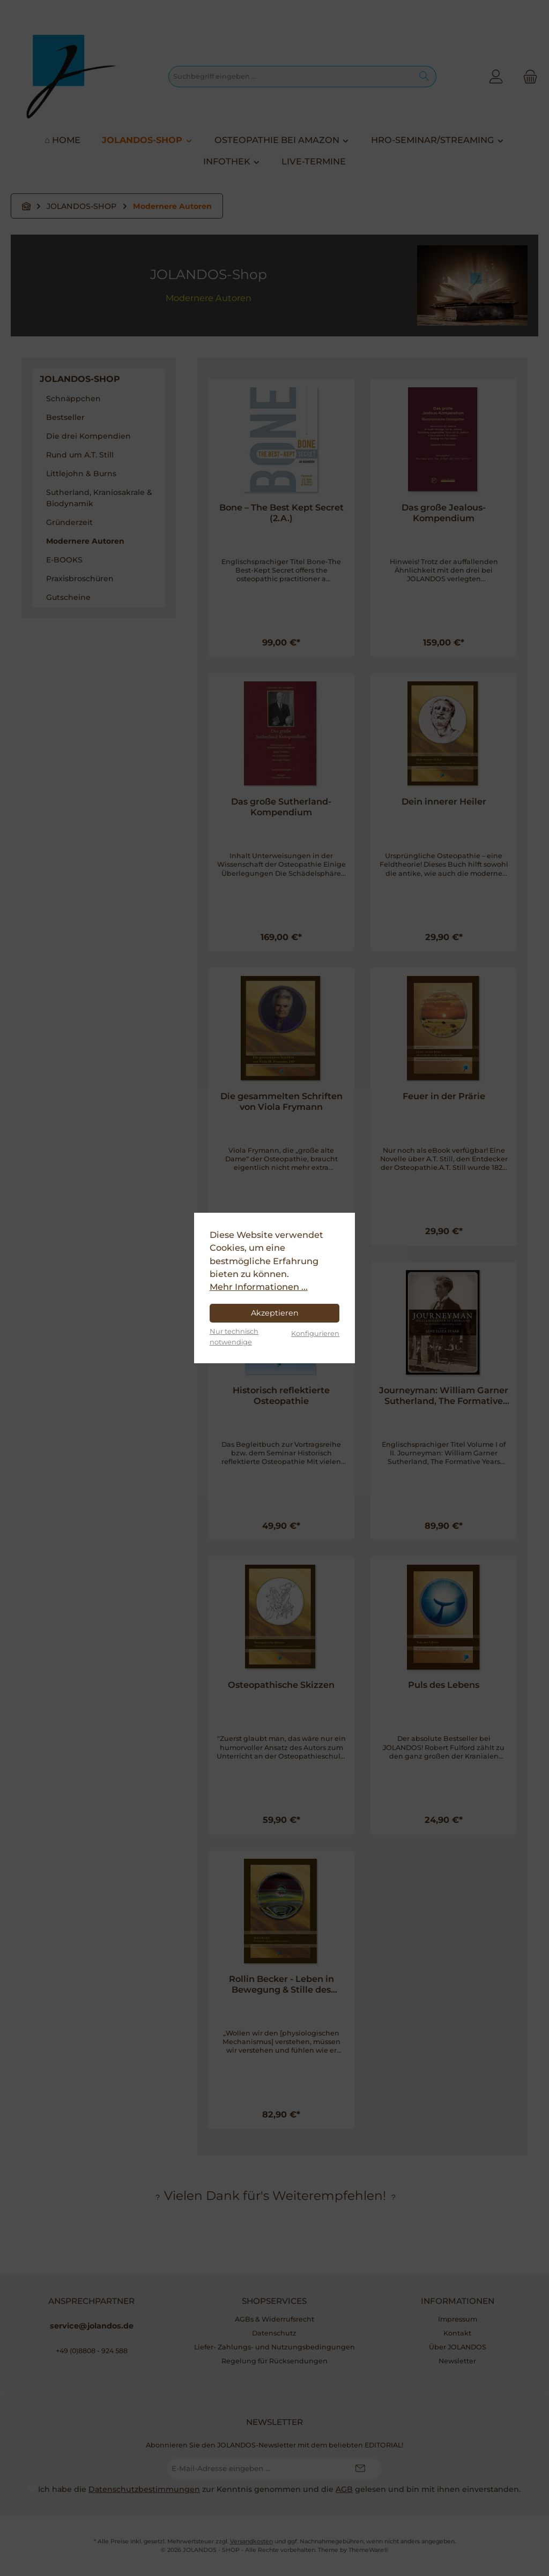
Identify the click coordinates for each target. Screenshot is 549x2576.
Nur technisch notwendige (234, 1336)
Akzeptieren (275, 1313)
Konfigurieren (315, 1333)
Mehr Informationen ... (259, 1286)
